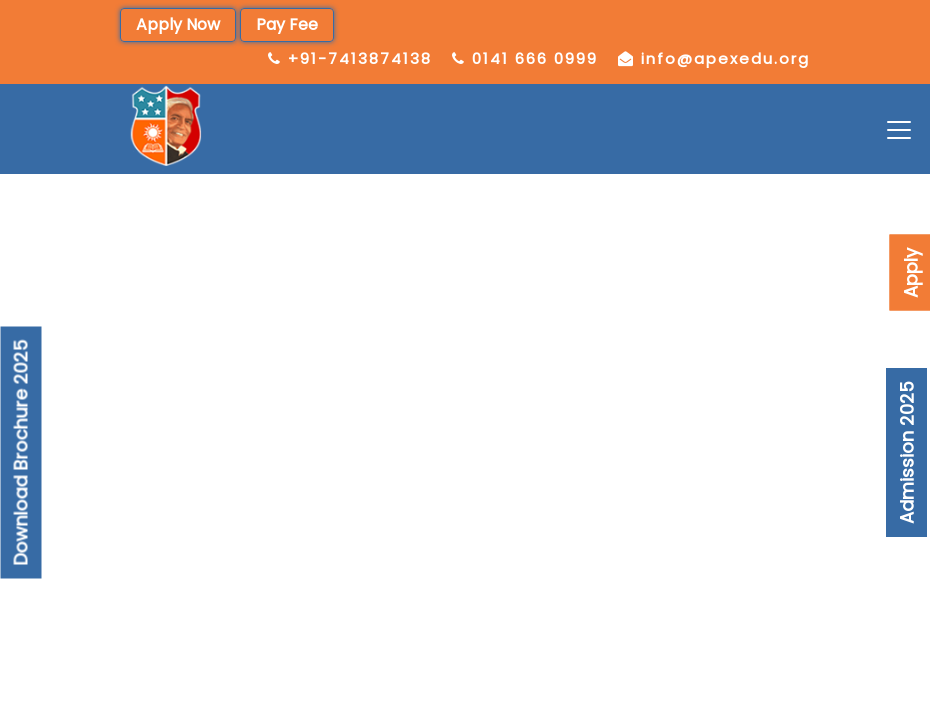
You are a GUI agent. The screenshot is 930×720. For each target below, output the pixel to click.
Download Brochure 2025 (21, 453)
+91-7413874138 (360, 58)
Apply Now (178, 24)
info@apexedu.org (725, 58)
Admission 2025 (906, 452)
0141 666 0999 (535, 58)
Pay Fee (287, 24)
